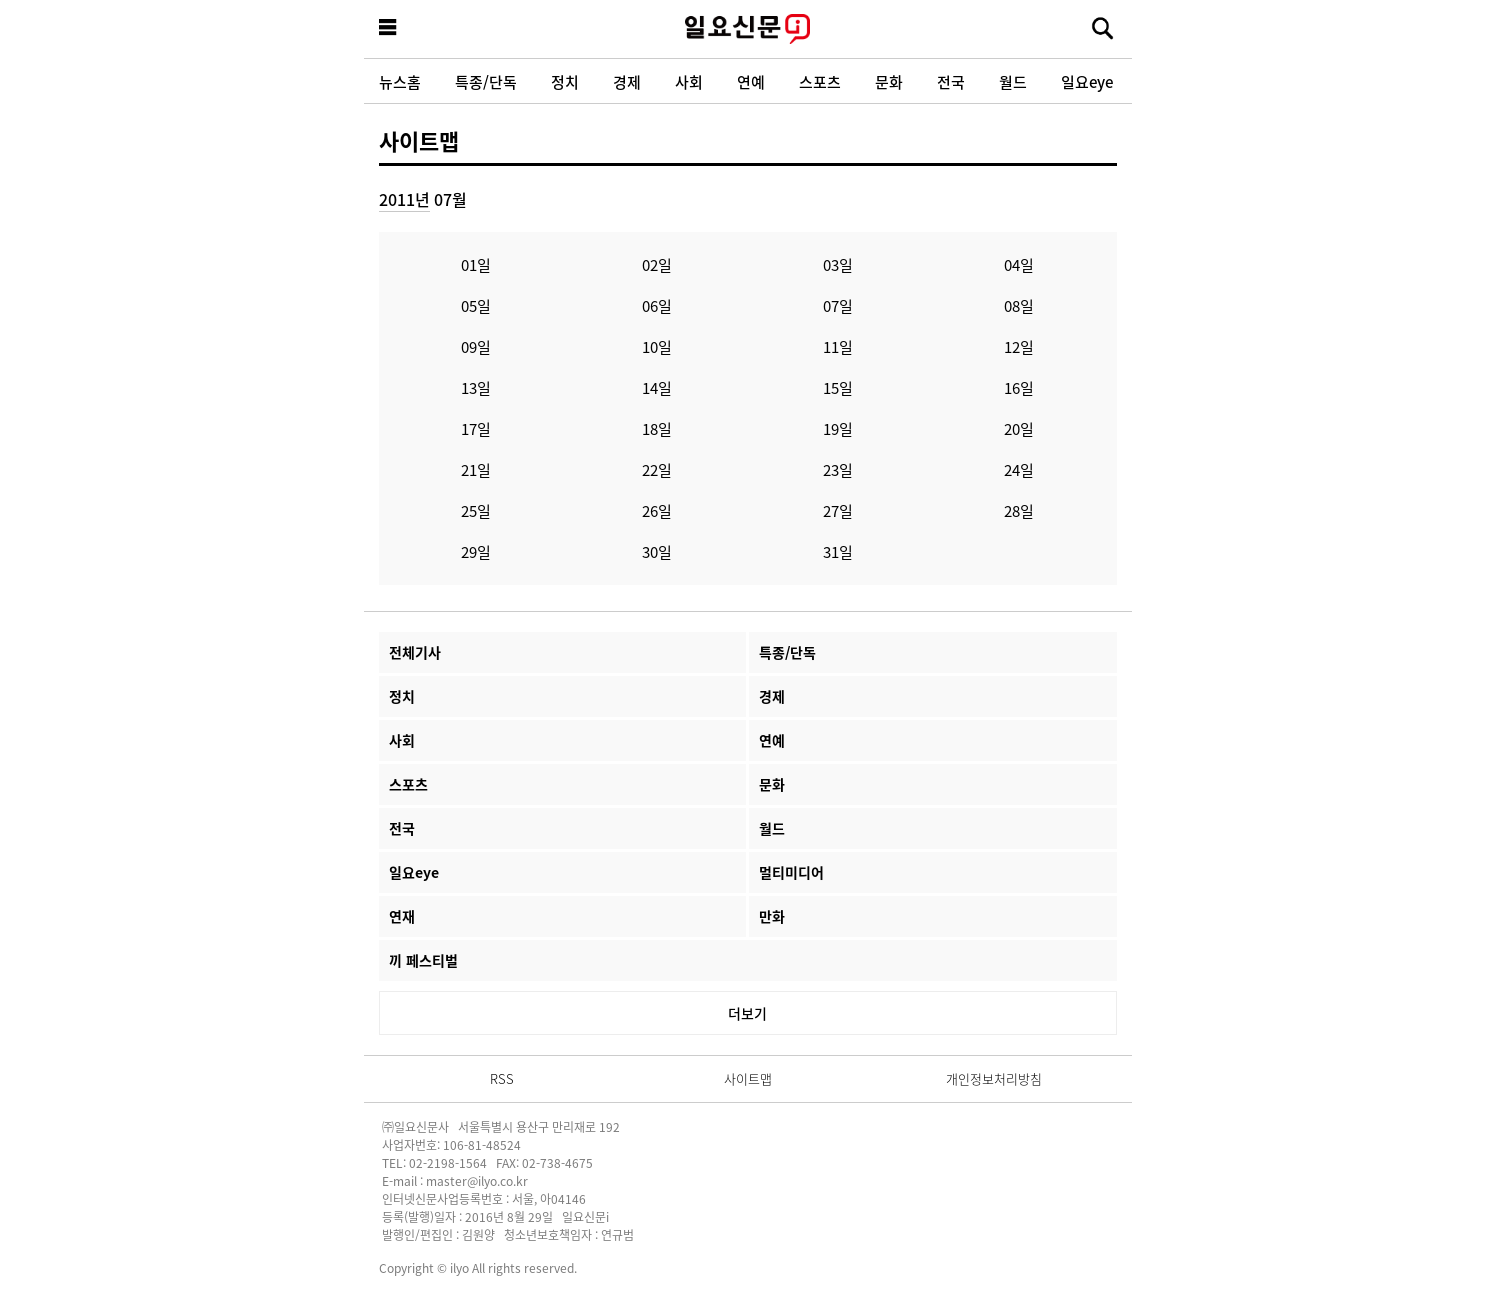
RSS (502, 1078)
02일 (657, 264)
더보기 (747, 1013)
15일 (838, 387)
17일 (476, 428)
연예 (751, 81)
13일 (476, 387)
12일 (1019, 346)
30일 (657, 551)
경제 (627, 81)
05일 (476, 305)
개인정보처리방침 (994, 1078)
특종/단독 (486, 81)
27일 (838, 510)
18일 (657, 428)
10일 (657, 346)
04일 (1019, 264)
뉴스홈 (400, 81)
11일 (838, 346)
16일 (1019, 387)
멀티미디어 (791, 872)
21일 (476, 469)
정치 (565, 81)
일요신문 (748, 29)
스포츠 (820, 81)
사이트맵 (419, 140)
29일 (476, 551)
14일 (657, 387)
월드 (1013, 81)
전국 (951, 81)
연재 (402, 916)
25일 (476, 510)
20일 (1019, 428)
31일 (838, 551)
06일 (657, 305)
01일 (476, 264)
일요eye (1087, 81)
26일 (657, 510)
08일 (1019, 305)
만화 (772, 916)
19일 (838, 428)
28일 (1019, 510)
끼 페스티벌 (423, 960)
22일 (657, 469)
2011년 (404, 199)
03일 (838, 264)
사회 (689, 81)
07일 (838, 305)
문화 (889, 81)
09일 (476, 346)
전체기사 (415, 652)
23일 (838, 469)
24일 (1019, 469)
